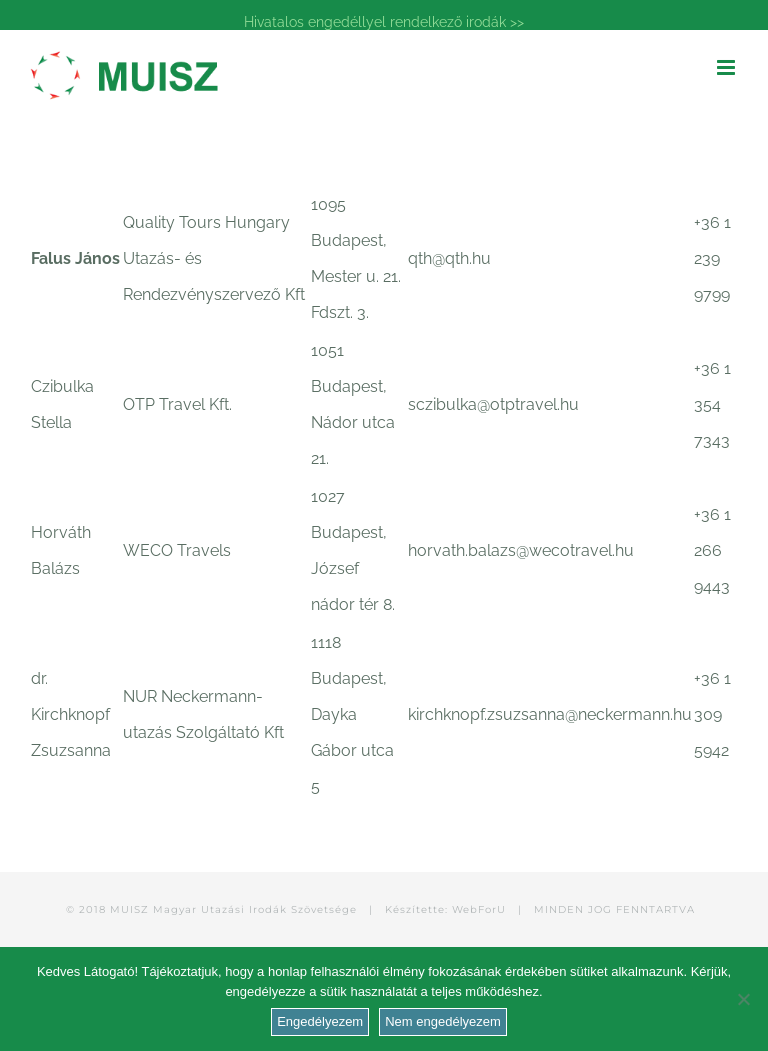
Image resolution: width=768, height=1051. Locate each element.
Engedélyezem (320, 1021)
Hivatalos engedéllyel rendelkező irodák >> (384, 22)
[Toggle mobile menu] (727, 67)
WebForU (479, 909)
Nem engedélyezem (443, 1021)
